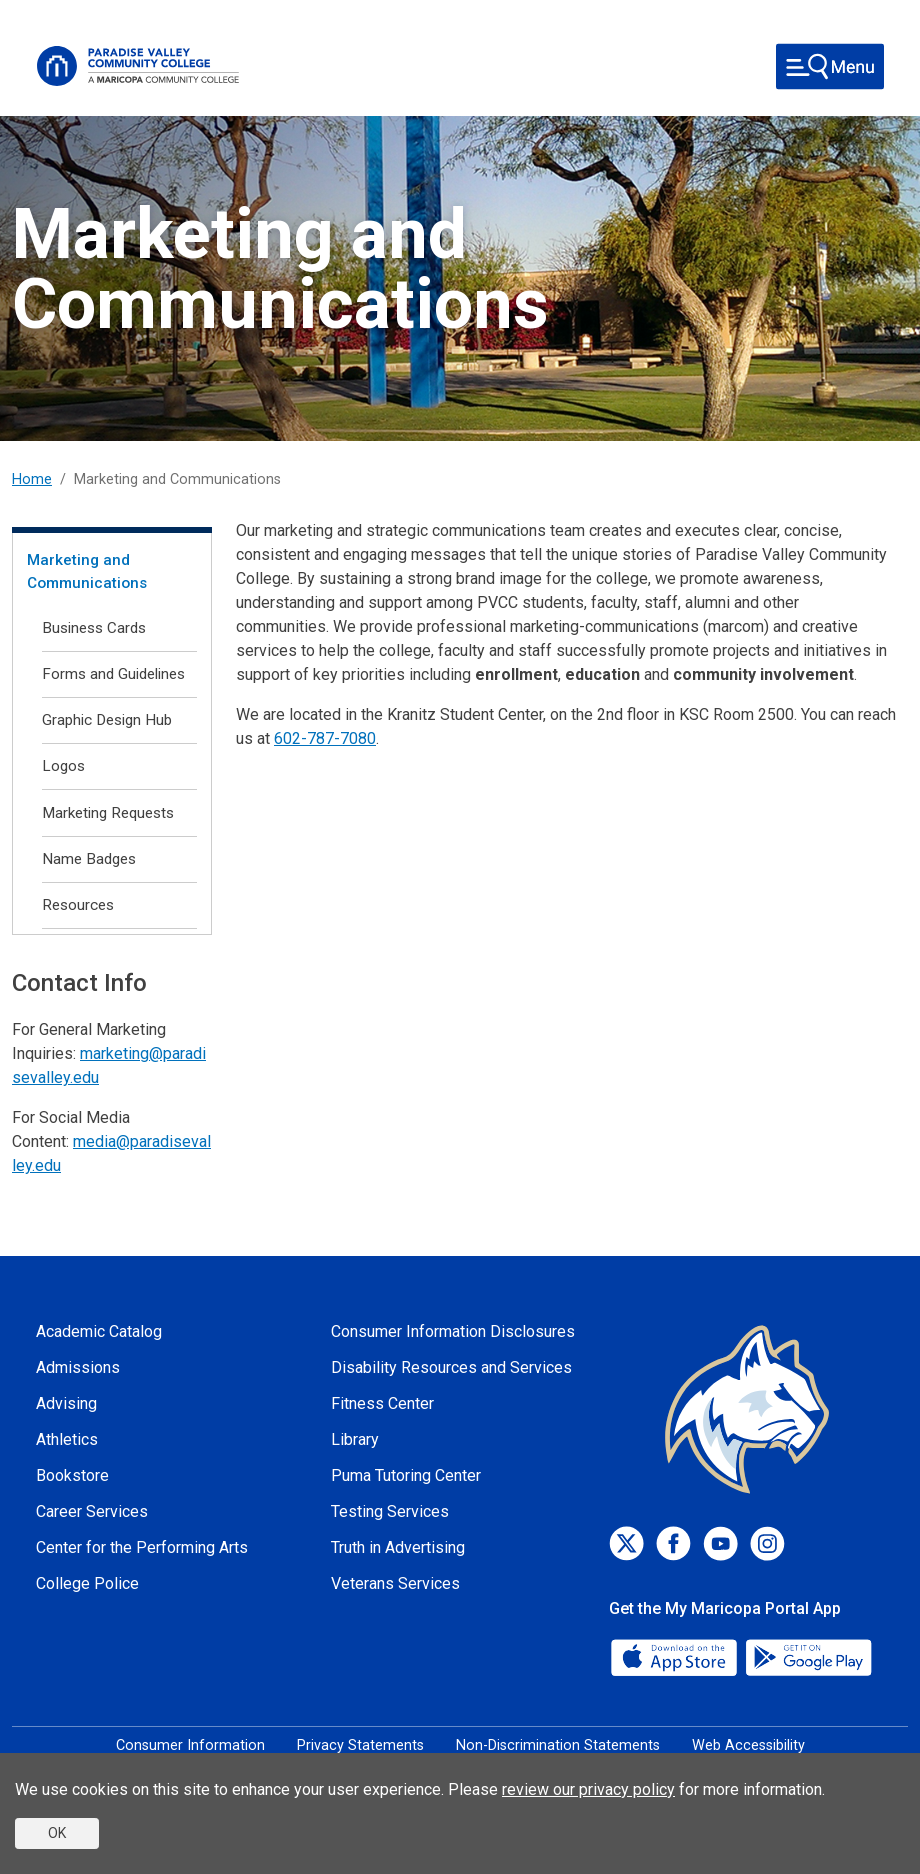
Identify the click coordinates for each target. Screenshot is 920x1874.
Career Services (92, 1511)
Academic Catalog (99, 1331)
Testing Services (390, 1511)
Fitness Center (382, 1403)
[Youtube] (720, 1543)
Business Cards (94, 628)
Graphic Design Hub (107, 720)
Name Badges (89, 859)
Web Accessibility (748, 1745)
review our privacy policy (588, 1789)
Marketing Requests (108, 813)
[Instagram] (767, 1543)
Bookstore (72, 1475)
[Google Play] (808, 1656)
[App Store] (676, 1656)
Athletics (67, 1439)
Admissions (78, 1367)
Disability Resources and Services (451, 1367)
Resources (78, 905)
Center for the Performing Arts (142, 1547)
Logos (63, 766)
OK (57, 1833)
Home (32, 479)
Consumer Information (190, 1745)
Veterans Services (395, 1583)
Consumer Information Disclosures (453, 1331)
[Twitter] (626, 1543)
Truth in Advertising (398, 1547)
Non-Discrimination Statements (558, 1745)
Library (355, 1439)
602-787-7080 (325, 738)
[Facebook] (673, 1543)
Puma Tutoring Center (406, 1475)
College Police (87, 1583)
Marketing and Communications (87, 571)
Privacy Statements (360, 1745)
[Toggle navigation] (830, 66)
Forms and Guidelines (113, 674)
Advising (66, 1403)
